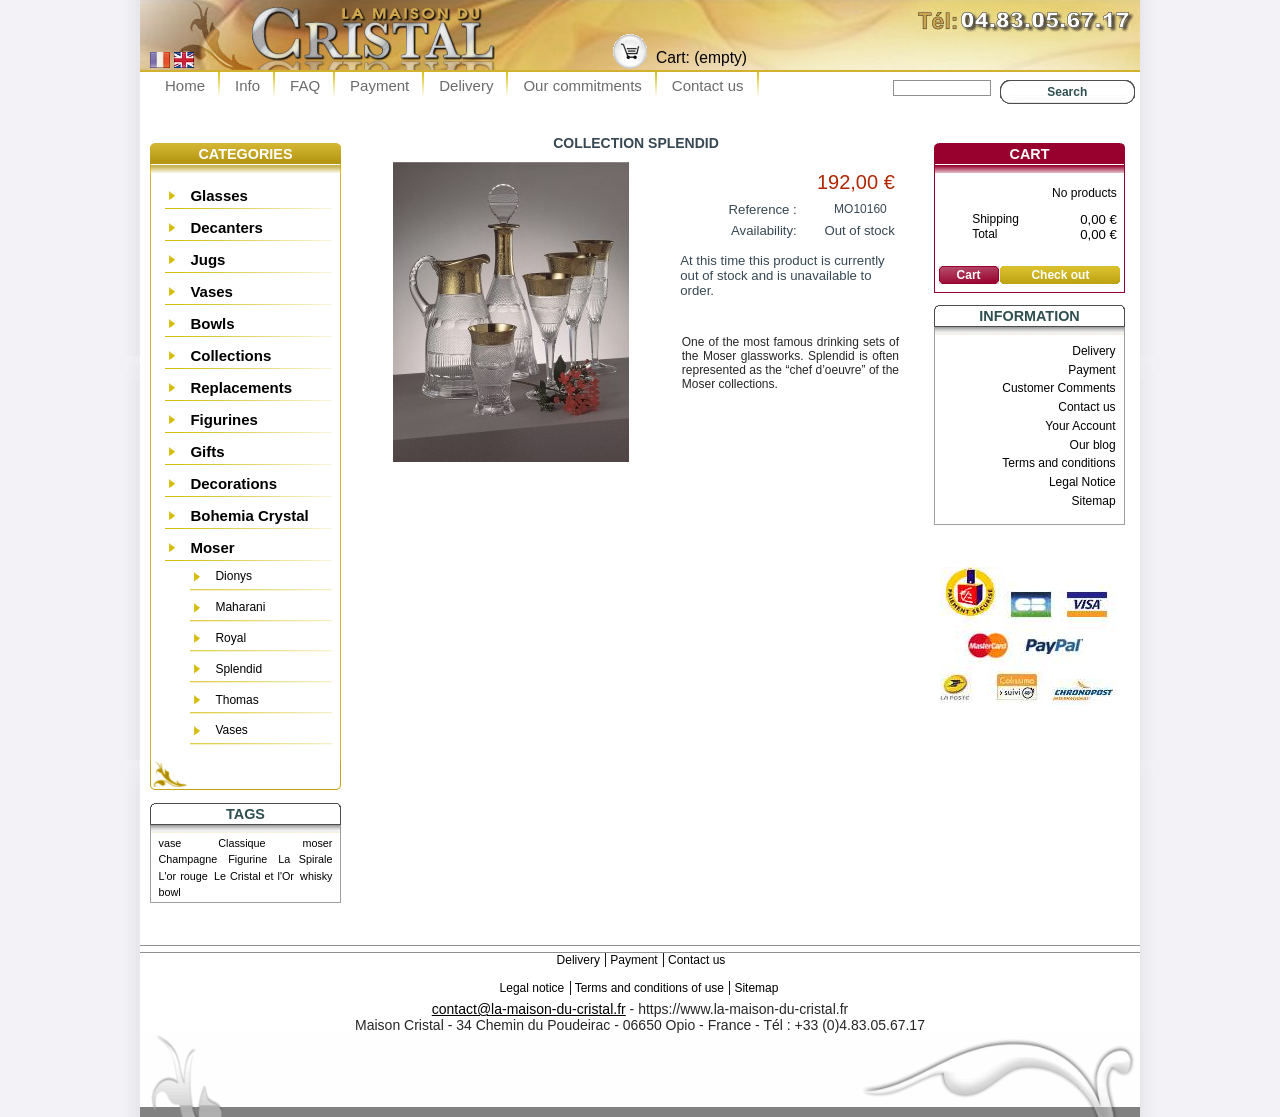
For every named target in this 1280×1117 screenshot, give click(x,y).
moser (317, 843)
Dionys (233, 576)
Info (247, 85)
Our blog (1093, 445)
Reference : (763, 209)
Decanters (226, 227)
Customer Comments (1058, 388)
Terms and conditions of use (649, 988)
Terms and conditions (1058, 463)
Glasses (219, 195)
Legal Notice (1082, 482)
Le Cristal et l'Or (254, 876)
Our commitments (582, 85)
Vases (211, 291)
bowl (170, 892)
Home (185, 85)
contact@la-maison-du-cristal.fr (529, 1009)
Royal (230, 638)
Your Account (1080, 426)
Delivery (466, 85)
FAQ (305, 85)
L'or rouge (183, 876)
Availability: (764, 230)
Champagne (188, 859)
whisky (316, 876)
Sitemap (1094, 501)
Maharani (240, 607)
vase (170, 843)
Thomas (236, 700)
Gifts (207, 451)
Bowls (212, 323)
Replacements (241, 387)
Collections (230, 355)
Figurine (247, 859)
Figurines (224, 419)
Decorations (233, 483)
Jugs (207, 259)
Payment (379, 85)
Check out (1060, 275)
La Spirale (305, 859)
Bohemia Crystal (249, 515)
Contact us (708, 85)
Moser (212, 547)
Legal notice (532, 988)
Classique (241, 843)
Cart (1030, 154)
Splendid (238, 669)
